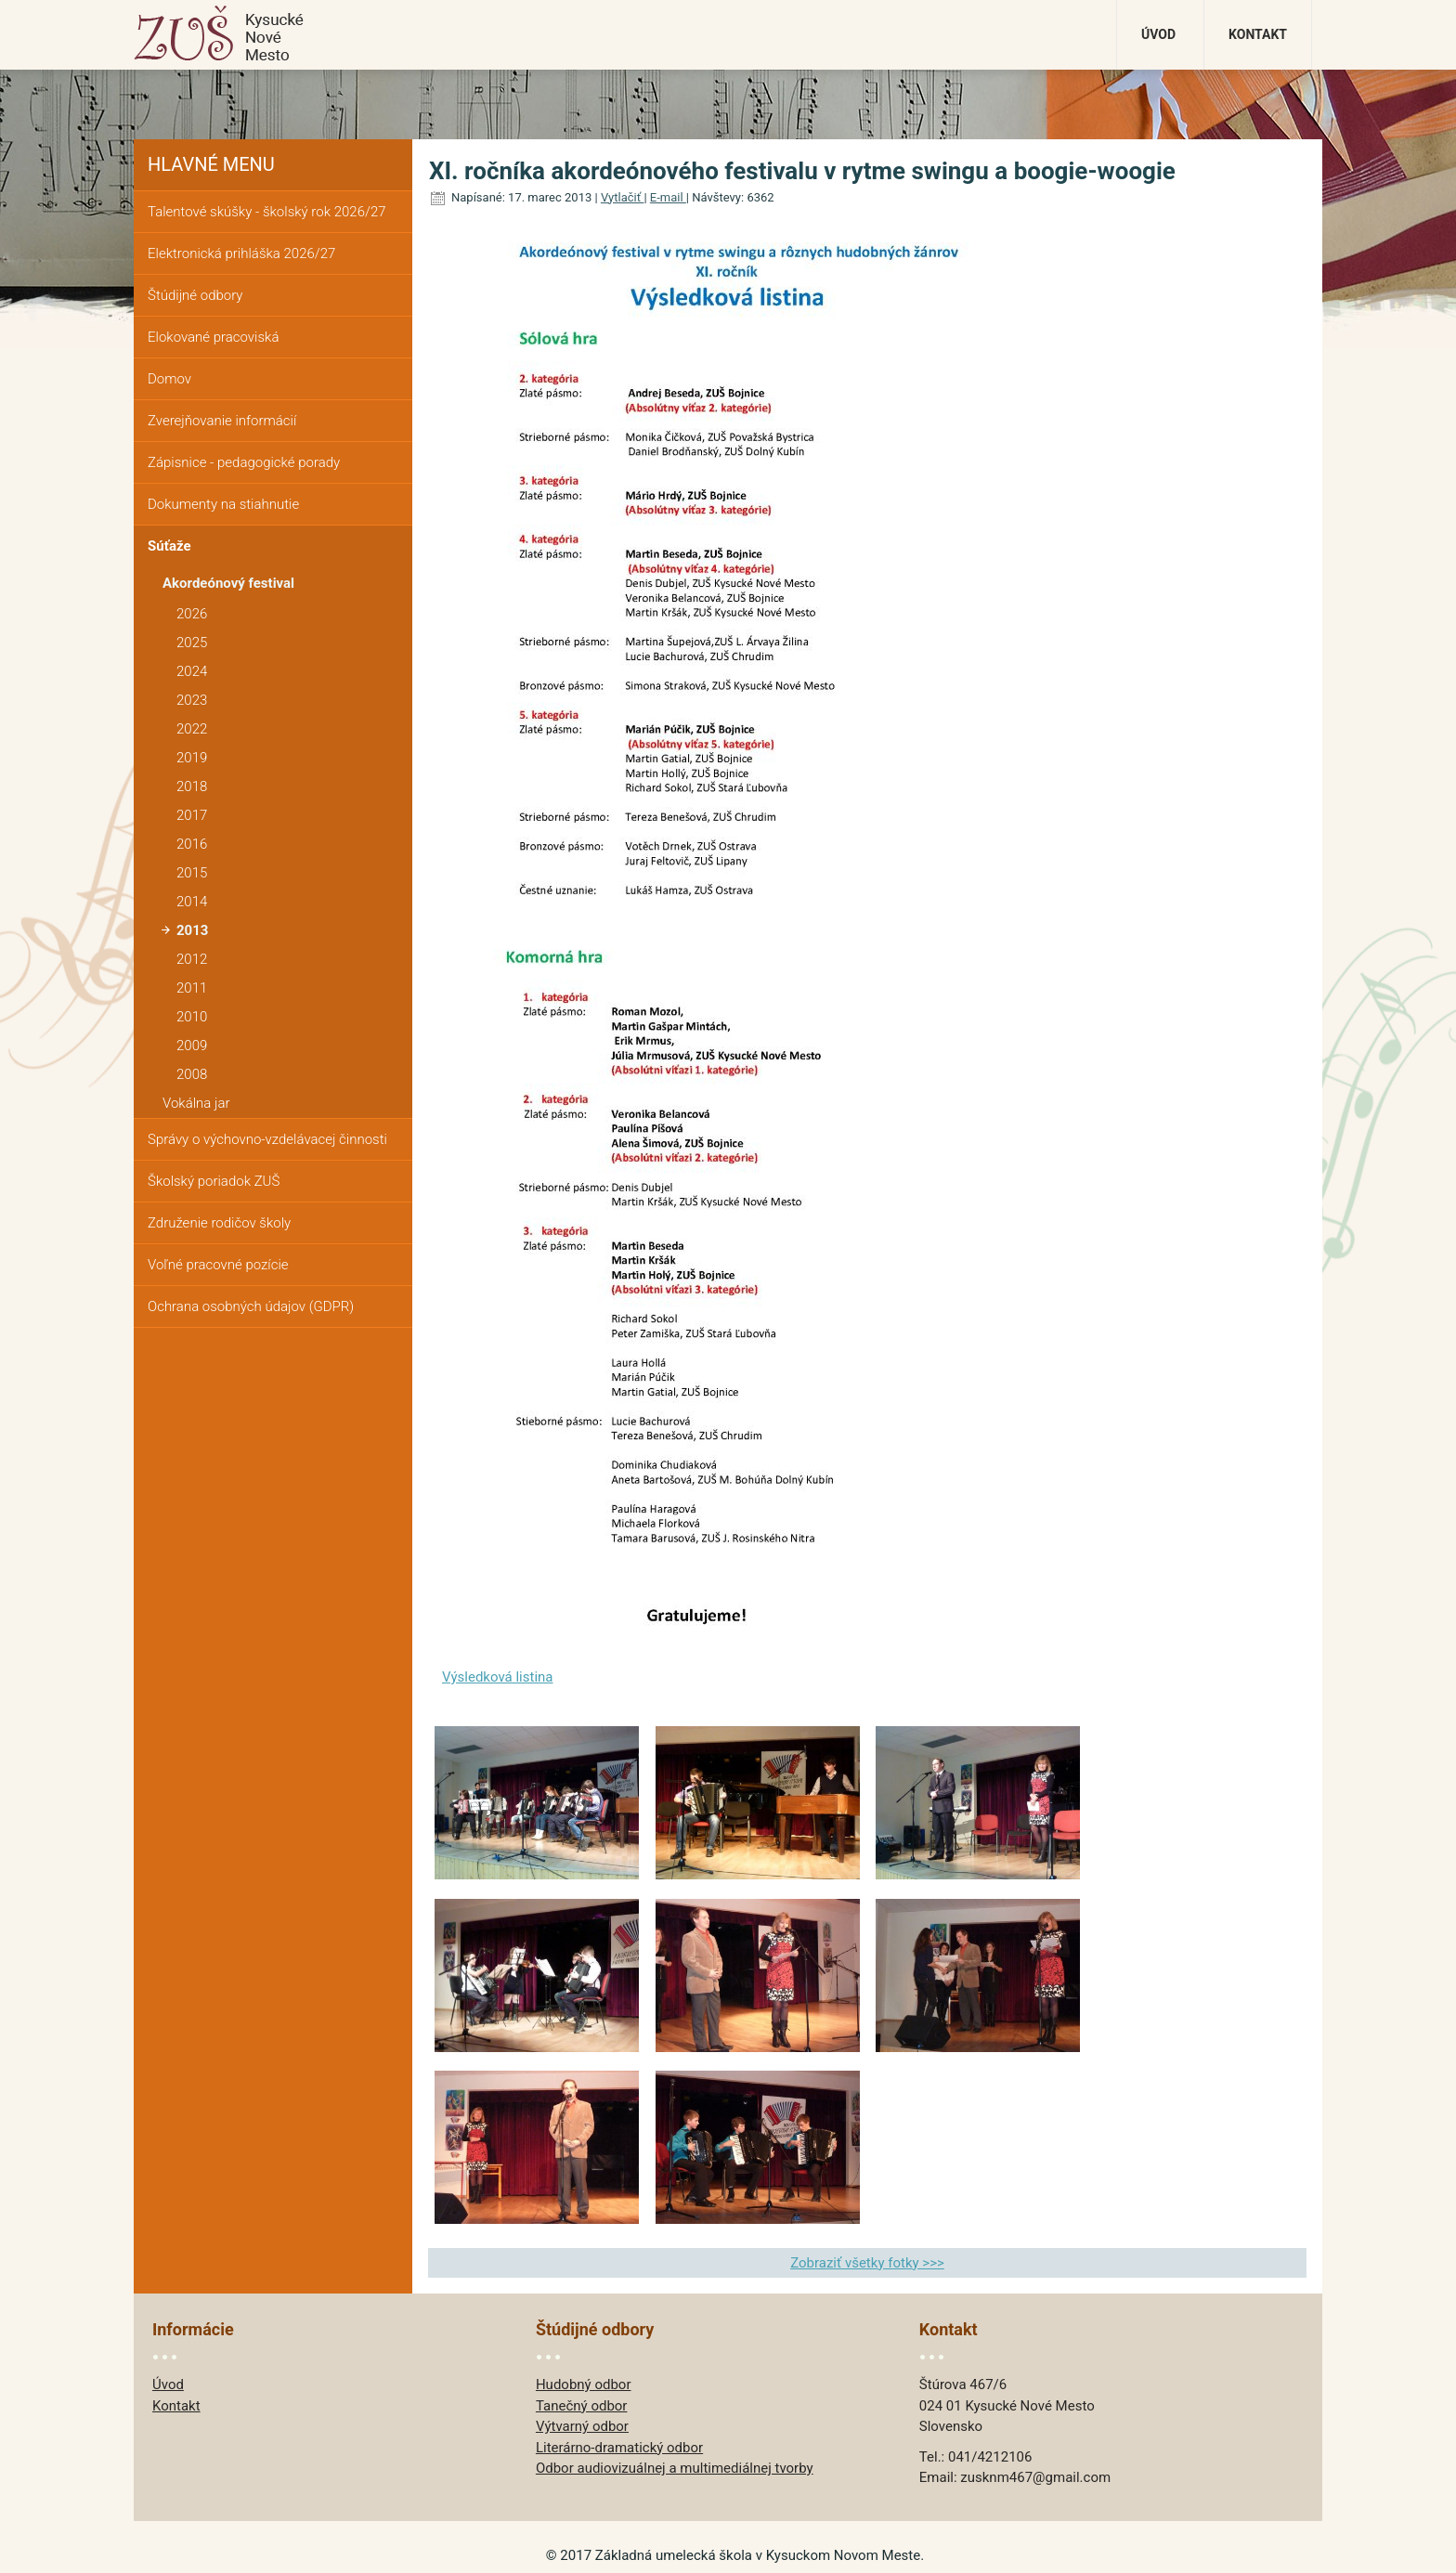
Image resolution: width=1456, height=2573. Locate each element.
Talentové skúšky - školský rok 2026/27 (267, 211)
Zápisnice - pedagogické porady (244, 462)
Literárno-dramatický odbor (619, 2447)
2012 (191, 959)
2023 (191, 700)
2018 (191, 786)
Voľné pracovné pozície (218, 1264)
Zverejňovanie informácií (222, 420)
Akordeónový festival (228, 583)
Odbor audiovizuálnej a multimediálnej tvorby (674, 2468)
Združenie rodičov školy (219, 1223)
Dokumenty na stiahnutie (223, 504)
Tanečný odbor (582, 2406)
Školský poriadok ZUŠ (214, 1181)
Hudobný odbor (583, 2384)
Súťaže (169, 546)
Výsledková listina (497, 1677)
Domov (169, 378)
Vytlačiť (622, 197)
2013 (192, 930)
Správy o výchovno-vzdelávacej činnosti (267, 1139)
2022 (191, 729)
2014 (191, 901)
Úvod (1158, 34)
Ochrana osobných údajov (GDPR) (251, 1306)
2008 (191, 1074)
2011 (191, 988)
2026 (191, 613)
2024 (191, 671)
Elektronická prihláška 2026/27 (241, 253)
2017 (191, 815)
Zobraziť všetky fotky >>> (867, 2263)
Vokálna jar (196, 1103)
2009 (191, 1045)
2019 (191, 757)
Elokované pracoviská (213, 337)
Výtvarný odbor (582, 2426)
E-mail (668, 197)
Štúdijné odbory (195, 295)
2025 (191, 642)
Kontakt (1257, 34)
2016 (191, 844)
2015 (191, 872)
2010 (191, 1016)
